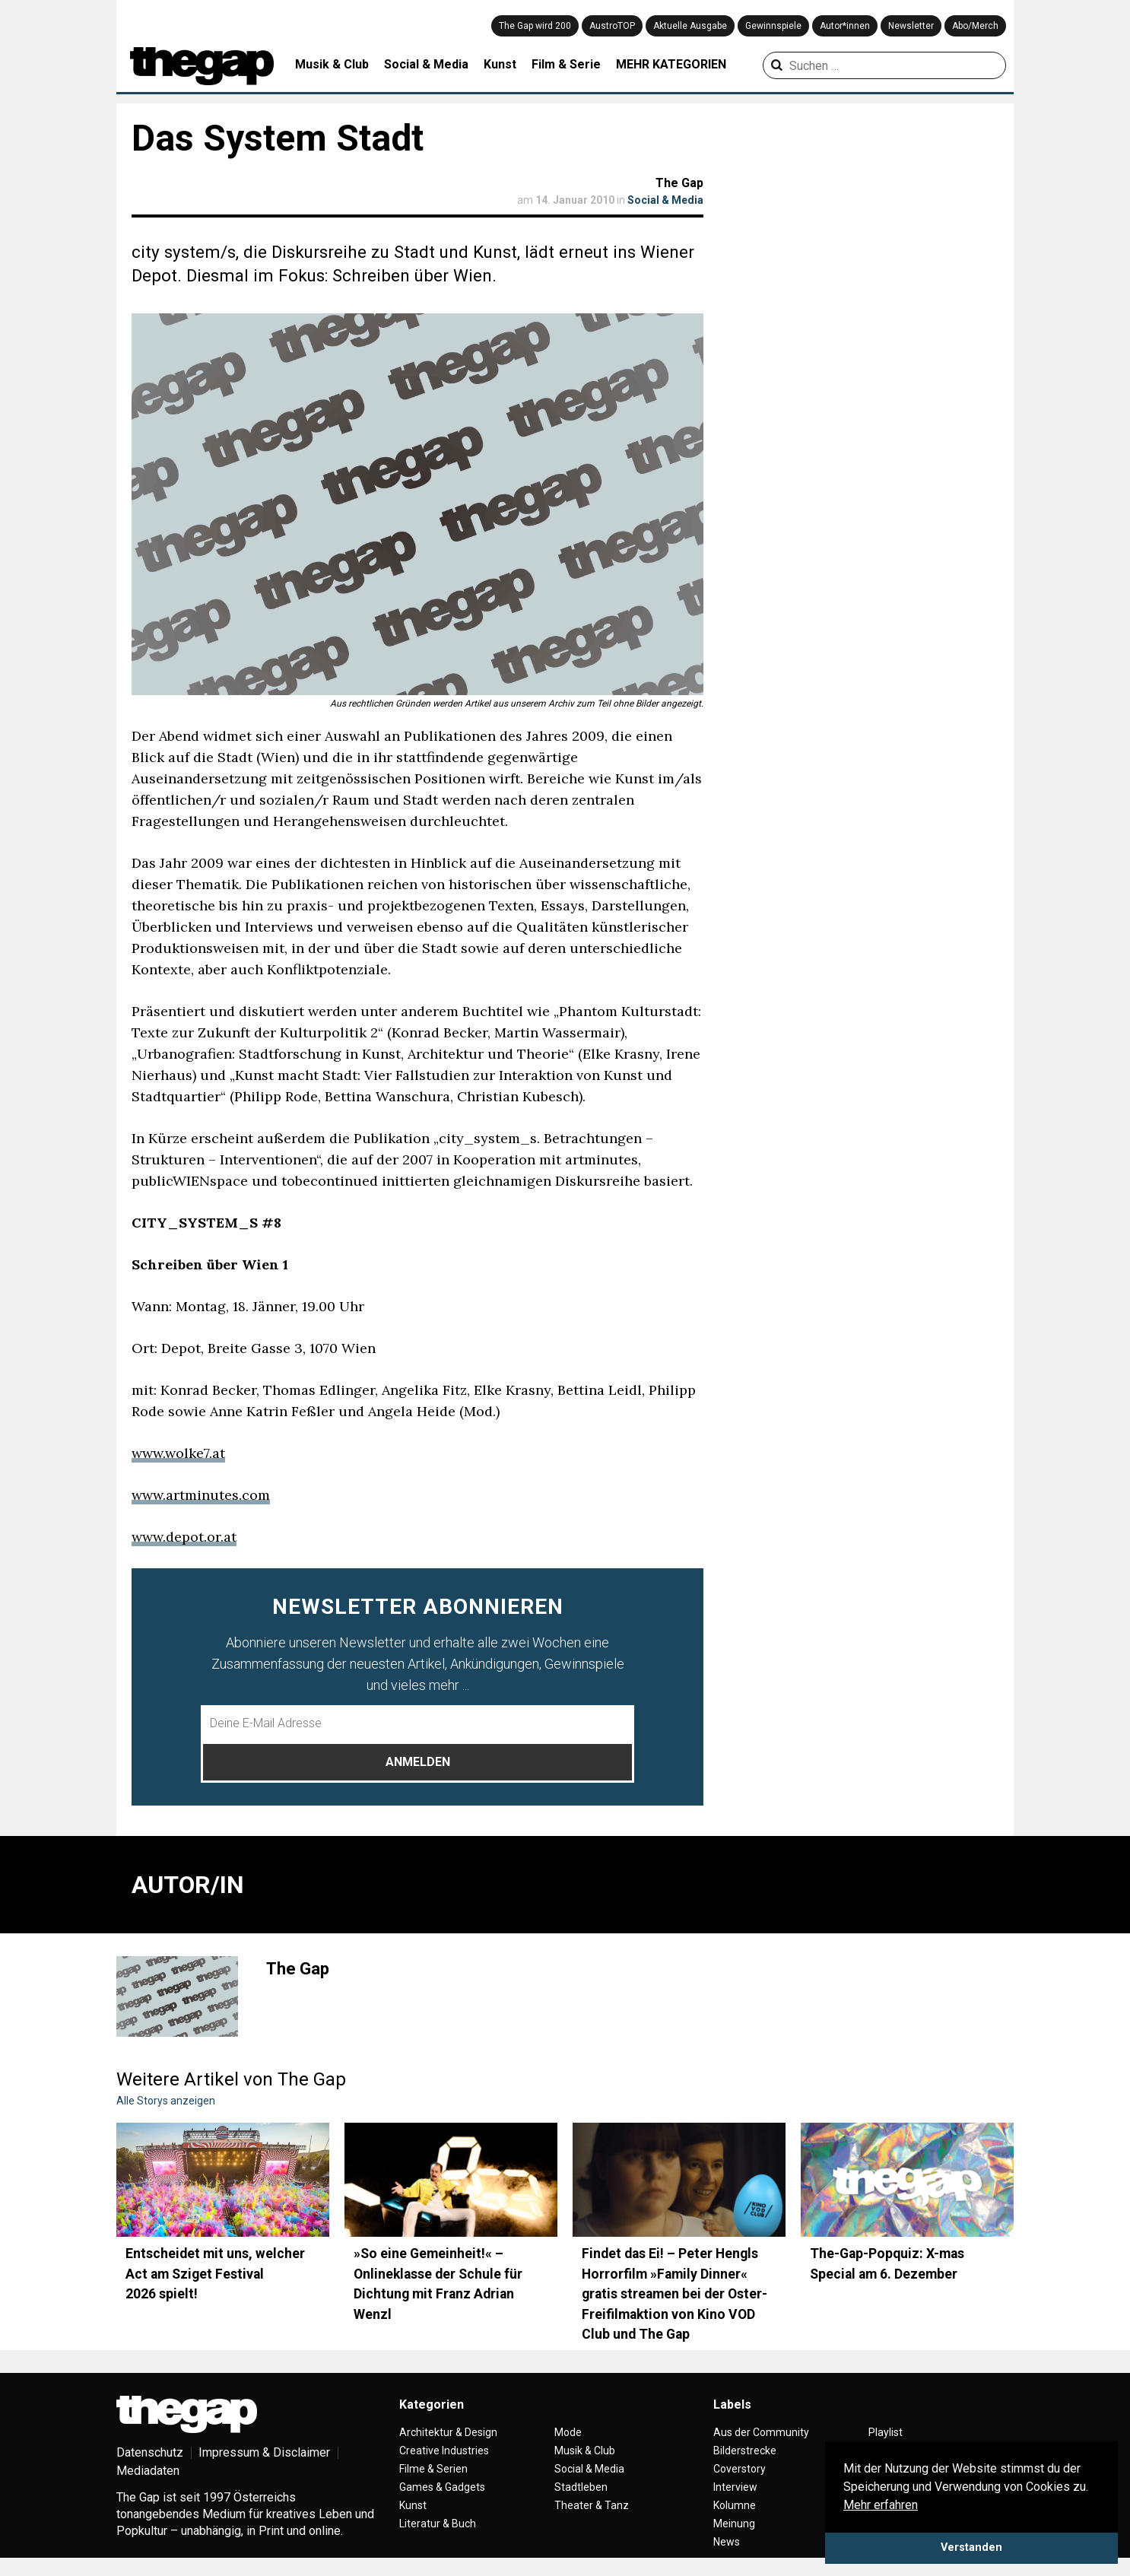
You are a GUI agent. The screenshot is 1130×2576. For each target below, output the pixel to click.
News (726, 2542)
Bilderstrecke (744, 2450)
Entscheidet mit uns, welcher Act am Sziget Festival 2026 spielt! (215, 2273)
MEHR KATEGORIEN (671, 64)
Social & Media (426, 64)
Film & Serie (566, 64)
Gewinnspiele (773, 26)
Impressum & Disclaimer (264, 2452)
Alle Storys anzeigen (165, 2101)
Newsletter (911, 26)
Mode (568, 2432)
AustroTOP (612, 26)
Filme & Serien (433, 2469)
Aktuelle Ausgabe (690, 26)
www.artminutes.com (201, 1495)
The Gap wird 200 (535, 26)
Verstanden (971, 2547)
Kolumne (734, 2505)
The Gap (679, 183)
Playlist (885, 2432)
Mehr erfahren (880, 2505)
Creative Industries (444, 2450)
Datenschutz (149, 2452)
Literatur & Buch (437, 2523)
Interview (735, 2487)
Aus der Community (761, 2432)
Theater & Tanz (591, 2505)
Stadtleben (581, 2487)
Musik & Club (332, 64)
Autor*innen (845, 26)
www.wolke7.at (178, 1453)
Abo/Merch (975, 26)
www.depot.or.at (184, 1536)
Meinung (734, 2523)
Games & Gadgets (442, 2487)
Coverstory (739, 2469)
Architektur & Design (448, 2432)
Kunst (500, 64)
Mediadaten (147, 2470)
